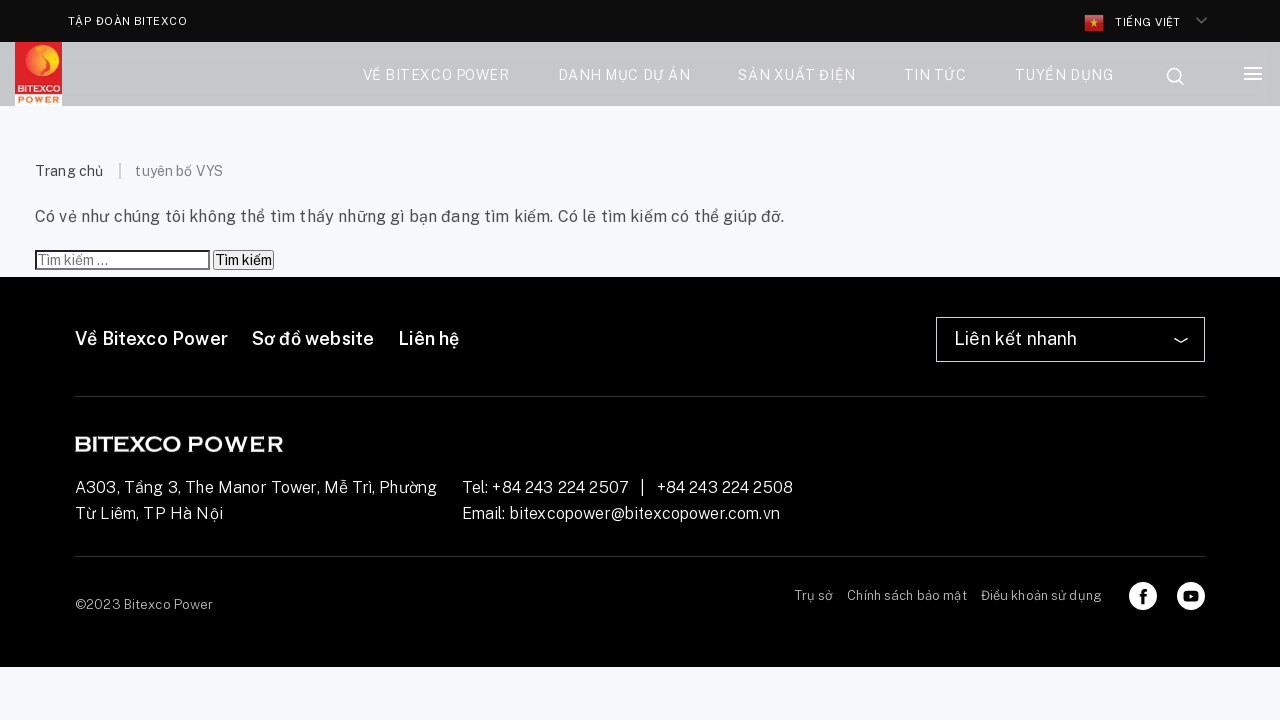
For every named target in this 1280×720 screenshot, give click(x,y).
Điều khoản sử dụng (1041, 595)
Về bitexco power (436, 75)
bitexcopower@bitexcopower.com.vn (645, 513)
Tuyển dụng (1064, 75)
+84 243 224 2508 (725, 487)
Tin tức (935, 75)
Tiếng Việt (1132, 23)
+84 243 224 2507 (560, 487)
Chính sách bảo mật (906, 595)
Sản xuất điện (796, 75)
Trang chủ (69, 171)
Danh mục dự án (624, 75)
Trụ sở (814, 595)
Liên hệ (428, 338)
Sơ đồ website (313, 338)
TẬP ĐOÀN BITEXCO (127, 21)
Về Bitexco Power (151, 338)
